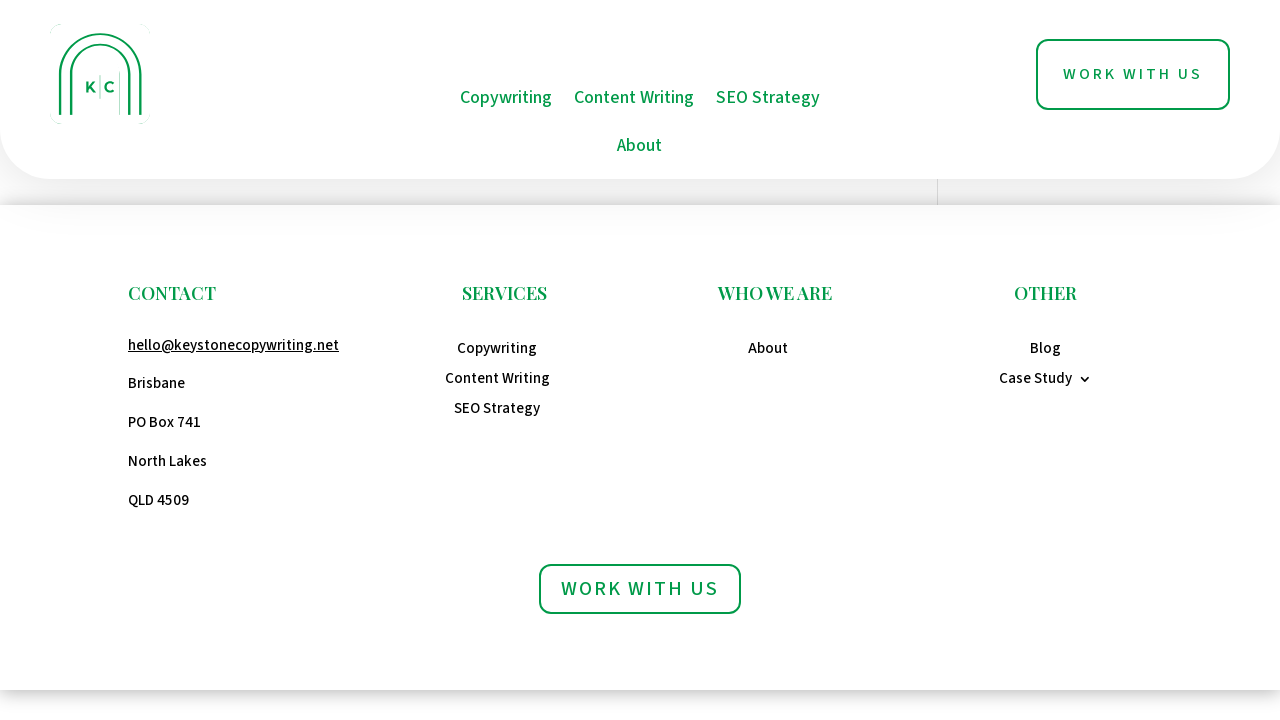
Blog (1045, 350)
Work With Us (1133, 74)
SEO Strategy (768, 97)
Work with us (640, 589)
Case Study (1035, 380)
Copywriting (506, 97)
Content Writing (634, 97)
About (639, 145)
